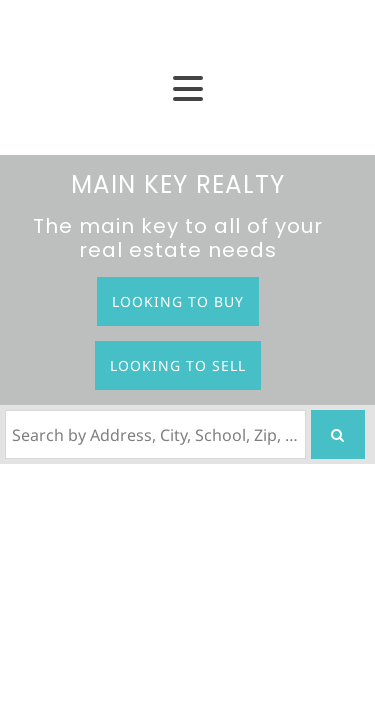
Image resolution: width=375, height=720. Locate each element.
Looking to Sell (178, 365)
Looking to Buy (178, 301)
